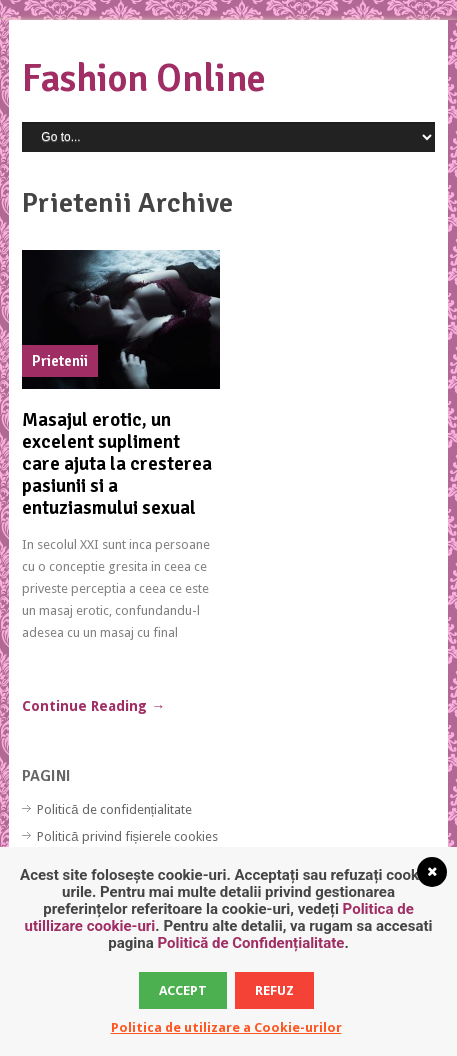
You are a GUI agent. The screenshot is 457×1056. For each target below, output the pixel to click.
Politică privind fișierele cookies (127, 836)
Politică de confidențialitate (114, 809)
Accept (183, 990)
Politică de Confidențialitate (250, 943)
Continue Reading (93, 706)
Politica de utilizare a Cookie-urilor (226, 1027)
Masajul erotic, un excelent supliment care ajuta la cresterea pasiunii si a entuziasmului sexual (117, 464)
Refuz (274, 990)
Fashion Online (144, 78)
